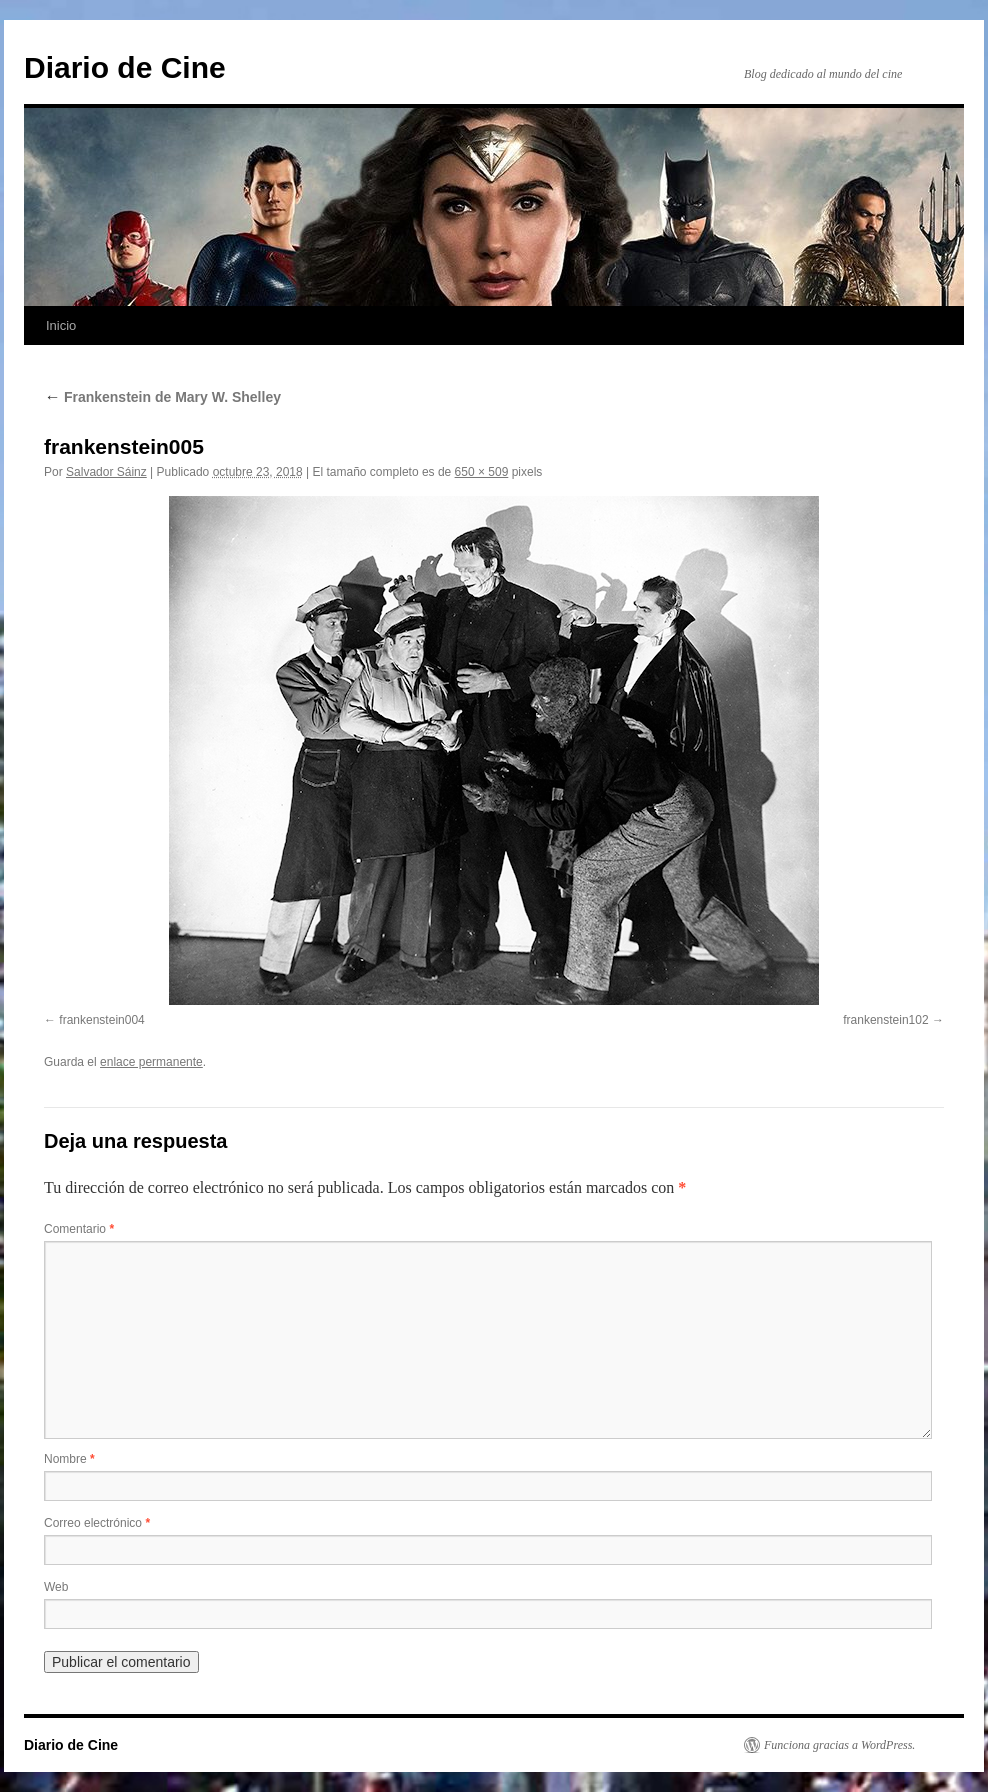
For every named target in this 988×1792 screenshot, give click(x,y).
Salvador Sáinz (106, 472)
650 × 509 (482, 472)
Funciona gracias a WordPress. (839, 1745)
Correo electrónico (97, 1523)
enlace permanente (151, 1062)
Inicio (61, 325)
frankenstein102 (885, 1020)
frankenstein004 (101, 1020)
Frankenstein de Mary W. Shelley (162, 397)
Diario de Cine (125, 67)
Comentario (79, 1229)
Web (56, 1587)
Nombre (69, 1459)
